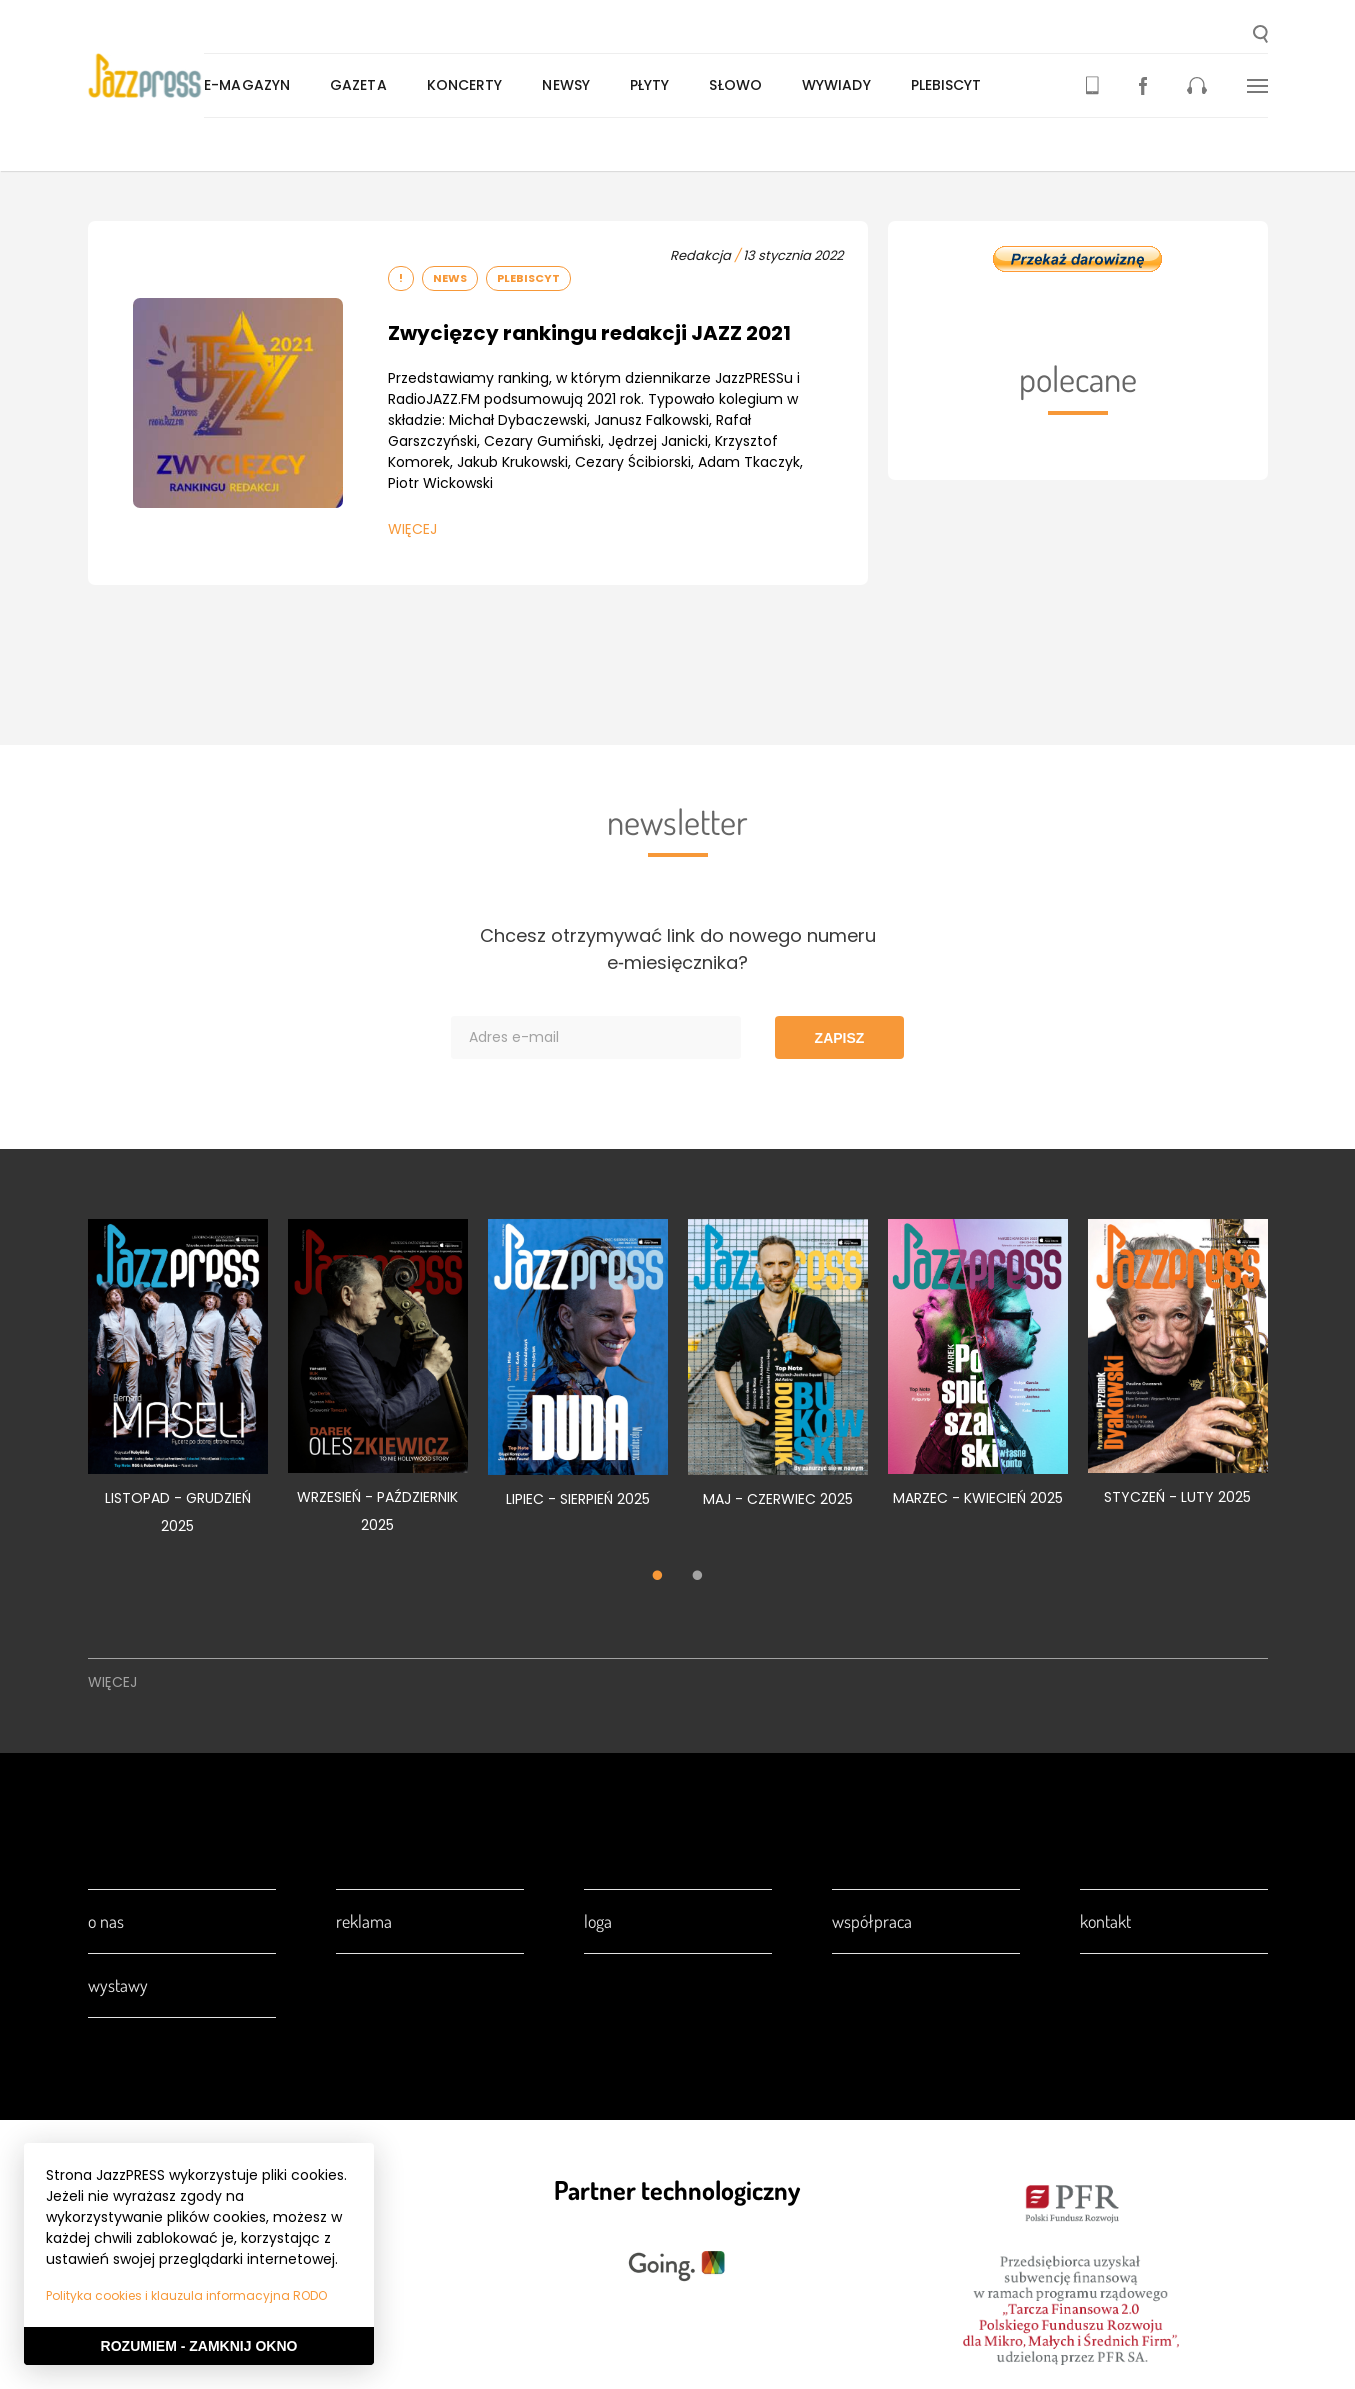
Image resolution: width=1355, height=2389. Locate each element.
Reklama (364, 1921)
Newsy (609, 85)
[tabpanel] (178, 1388)
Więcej (412, 529)
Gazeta (401, 85)
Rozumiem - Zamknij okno (199, 2346)
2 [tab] (698, 1578)
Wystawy (118, 1985)
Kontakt (1105, 1921)
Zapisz (840, 1038)
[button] (1260, 36)
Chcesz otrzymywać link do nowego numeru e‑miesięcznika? (678, 949)
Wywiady (879, 85)
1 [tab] (658, 1578)
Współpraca (872, 1921)
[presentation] (167, 76)
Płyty (693, 85)
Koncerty (507, 85)
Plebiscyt (988, 85)
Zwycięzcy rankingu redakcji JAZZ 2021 (589, 333)
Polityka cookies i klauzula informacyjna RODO (186, 2295)
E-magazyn (290, 85)
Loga (598, 1921)
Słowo (778, 85)
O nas (106, 1921)
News (450, 278)
